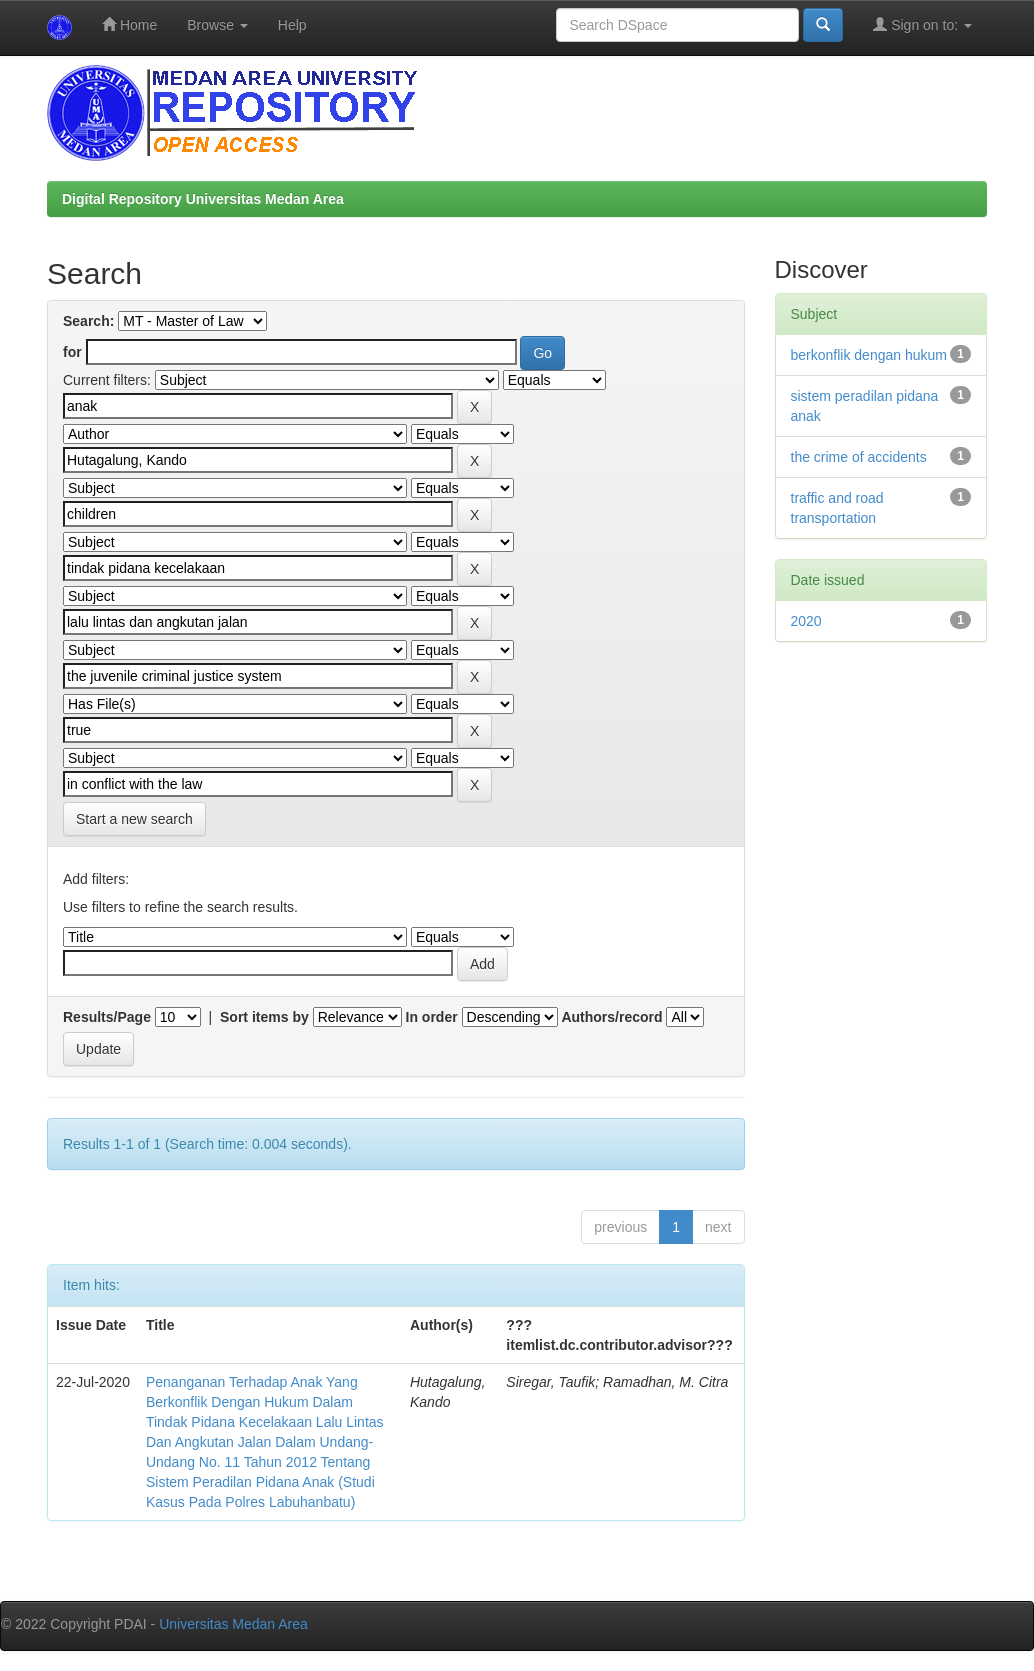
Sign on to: (922, 24)
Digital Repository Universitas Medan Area (203, 199)
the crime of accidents (859, 457)
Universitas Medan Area (233, 1624)
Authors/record (611, 1017)
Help (292, 25)
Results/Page (107, 1017)
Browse (217, 25)
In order (432, 1017)
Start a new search (134, 819)
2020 (806, 621)
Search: (88, 321)
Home (129, 24)
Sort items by (264, 1017)
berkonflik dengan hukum (869, 355)
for (72, 352)
